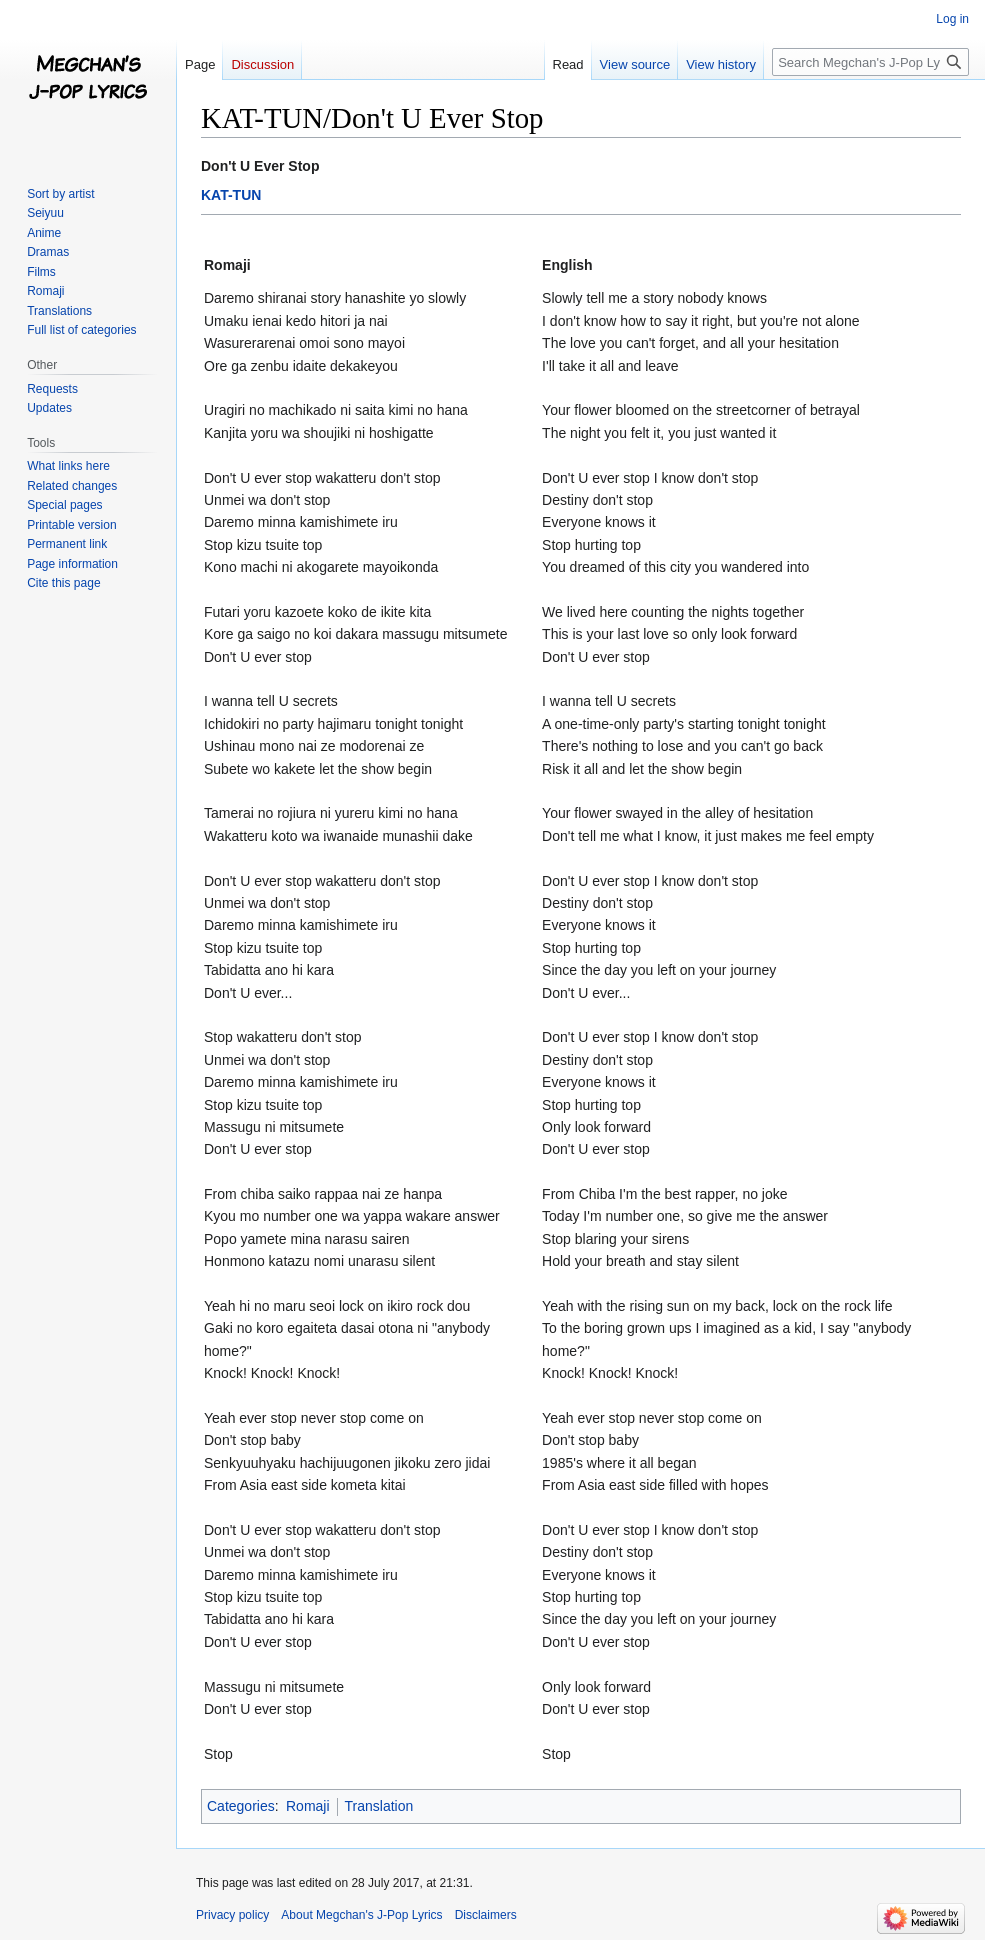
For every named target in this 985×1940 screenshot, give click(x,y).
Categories (241, 1806)
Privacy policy (232, 1915)
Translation (379, 1806)
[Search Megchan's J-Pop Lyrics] (870, 62)
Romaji (308, 1806)
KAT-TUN (231, 195)
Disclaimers (486, 1915)
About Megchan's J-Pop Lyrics (361, 1915)
